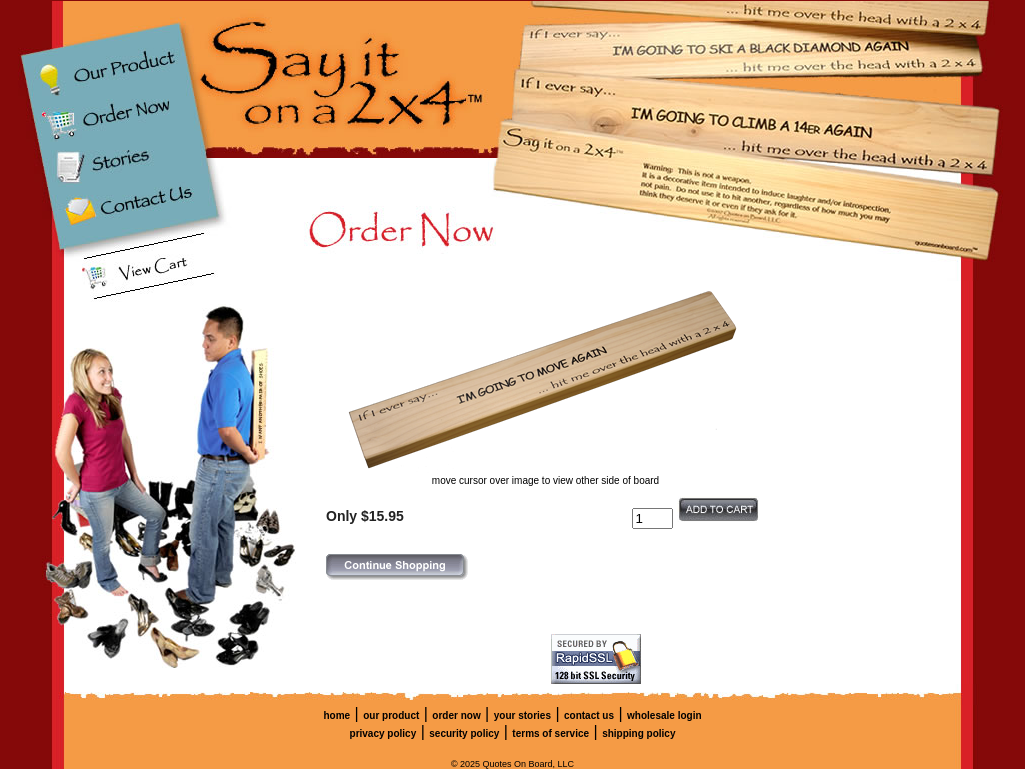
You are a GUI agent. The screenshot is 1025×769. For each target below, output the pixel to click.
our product (391, 715)
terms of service (550, 733)
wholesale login (664, 715)
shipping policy (638, 733)
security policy (464, 733)
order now (456, 715)
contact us (589, 715)
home (336, 715)
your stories (522, 715)
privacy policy (383, 733)
